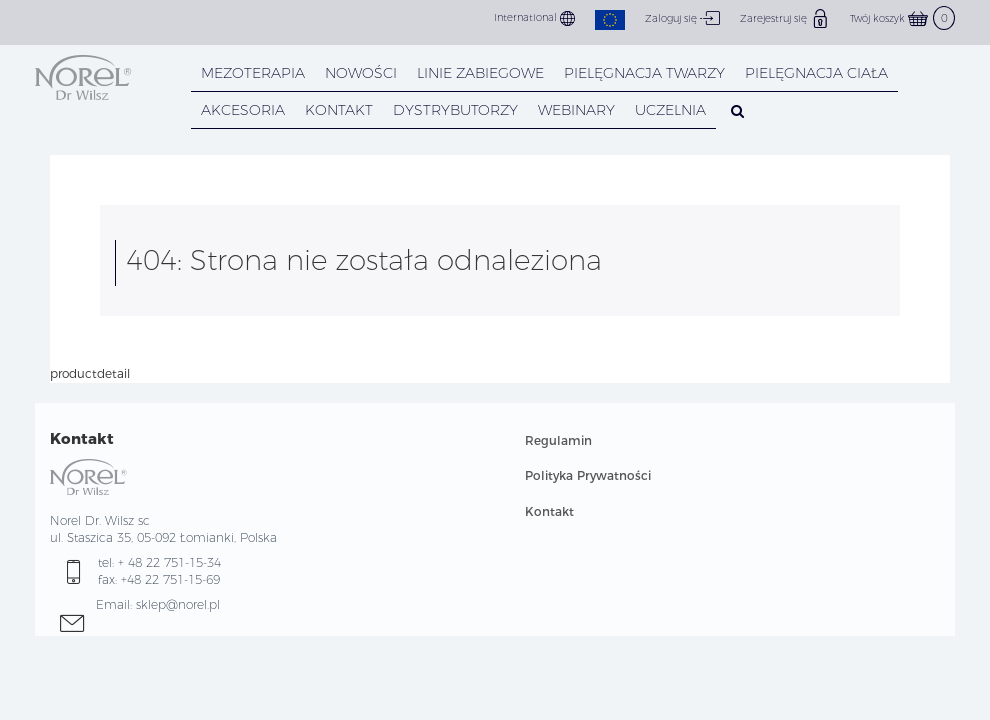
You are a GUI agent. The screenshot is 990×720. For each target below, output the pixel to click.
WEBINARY (576, 110)
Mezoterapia (253, 73)
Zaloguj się (682, 18)
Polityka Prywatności (588, 475)
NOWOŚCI (361, 73)
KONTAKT (339, 110)
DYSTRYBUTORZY (455, 110)
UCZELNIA (670, 110)
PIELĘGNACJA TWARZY (644, 73)
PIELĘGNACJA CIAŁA (816, 73)
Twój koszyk (902, 18)
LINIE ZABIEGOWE (480, 73)
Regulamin (558, 440)
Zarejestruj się (785, 18)
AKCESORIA (243, 110)
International (534, 18)
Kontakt (549, 511)
